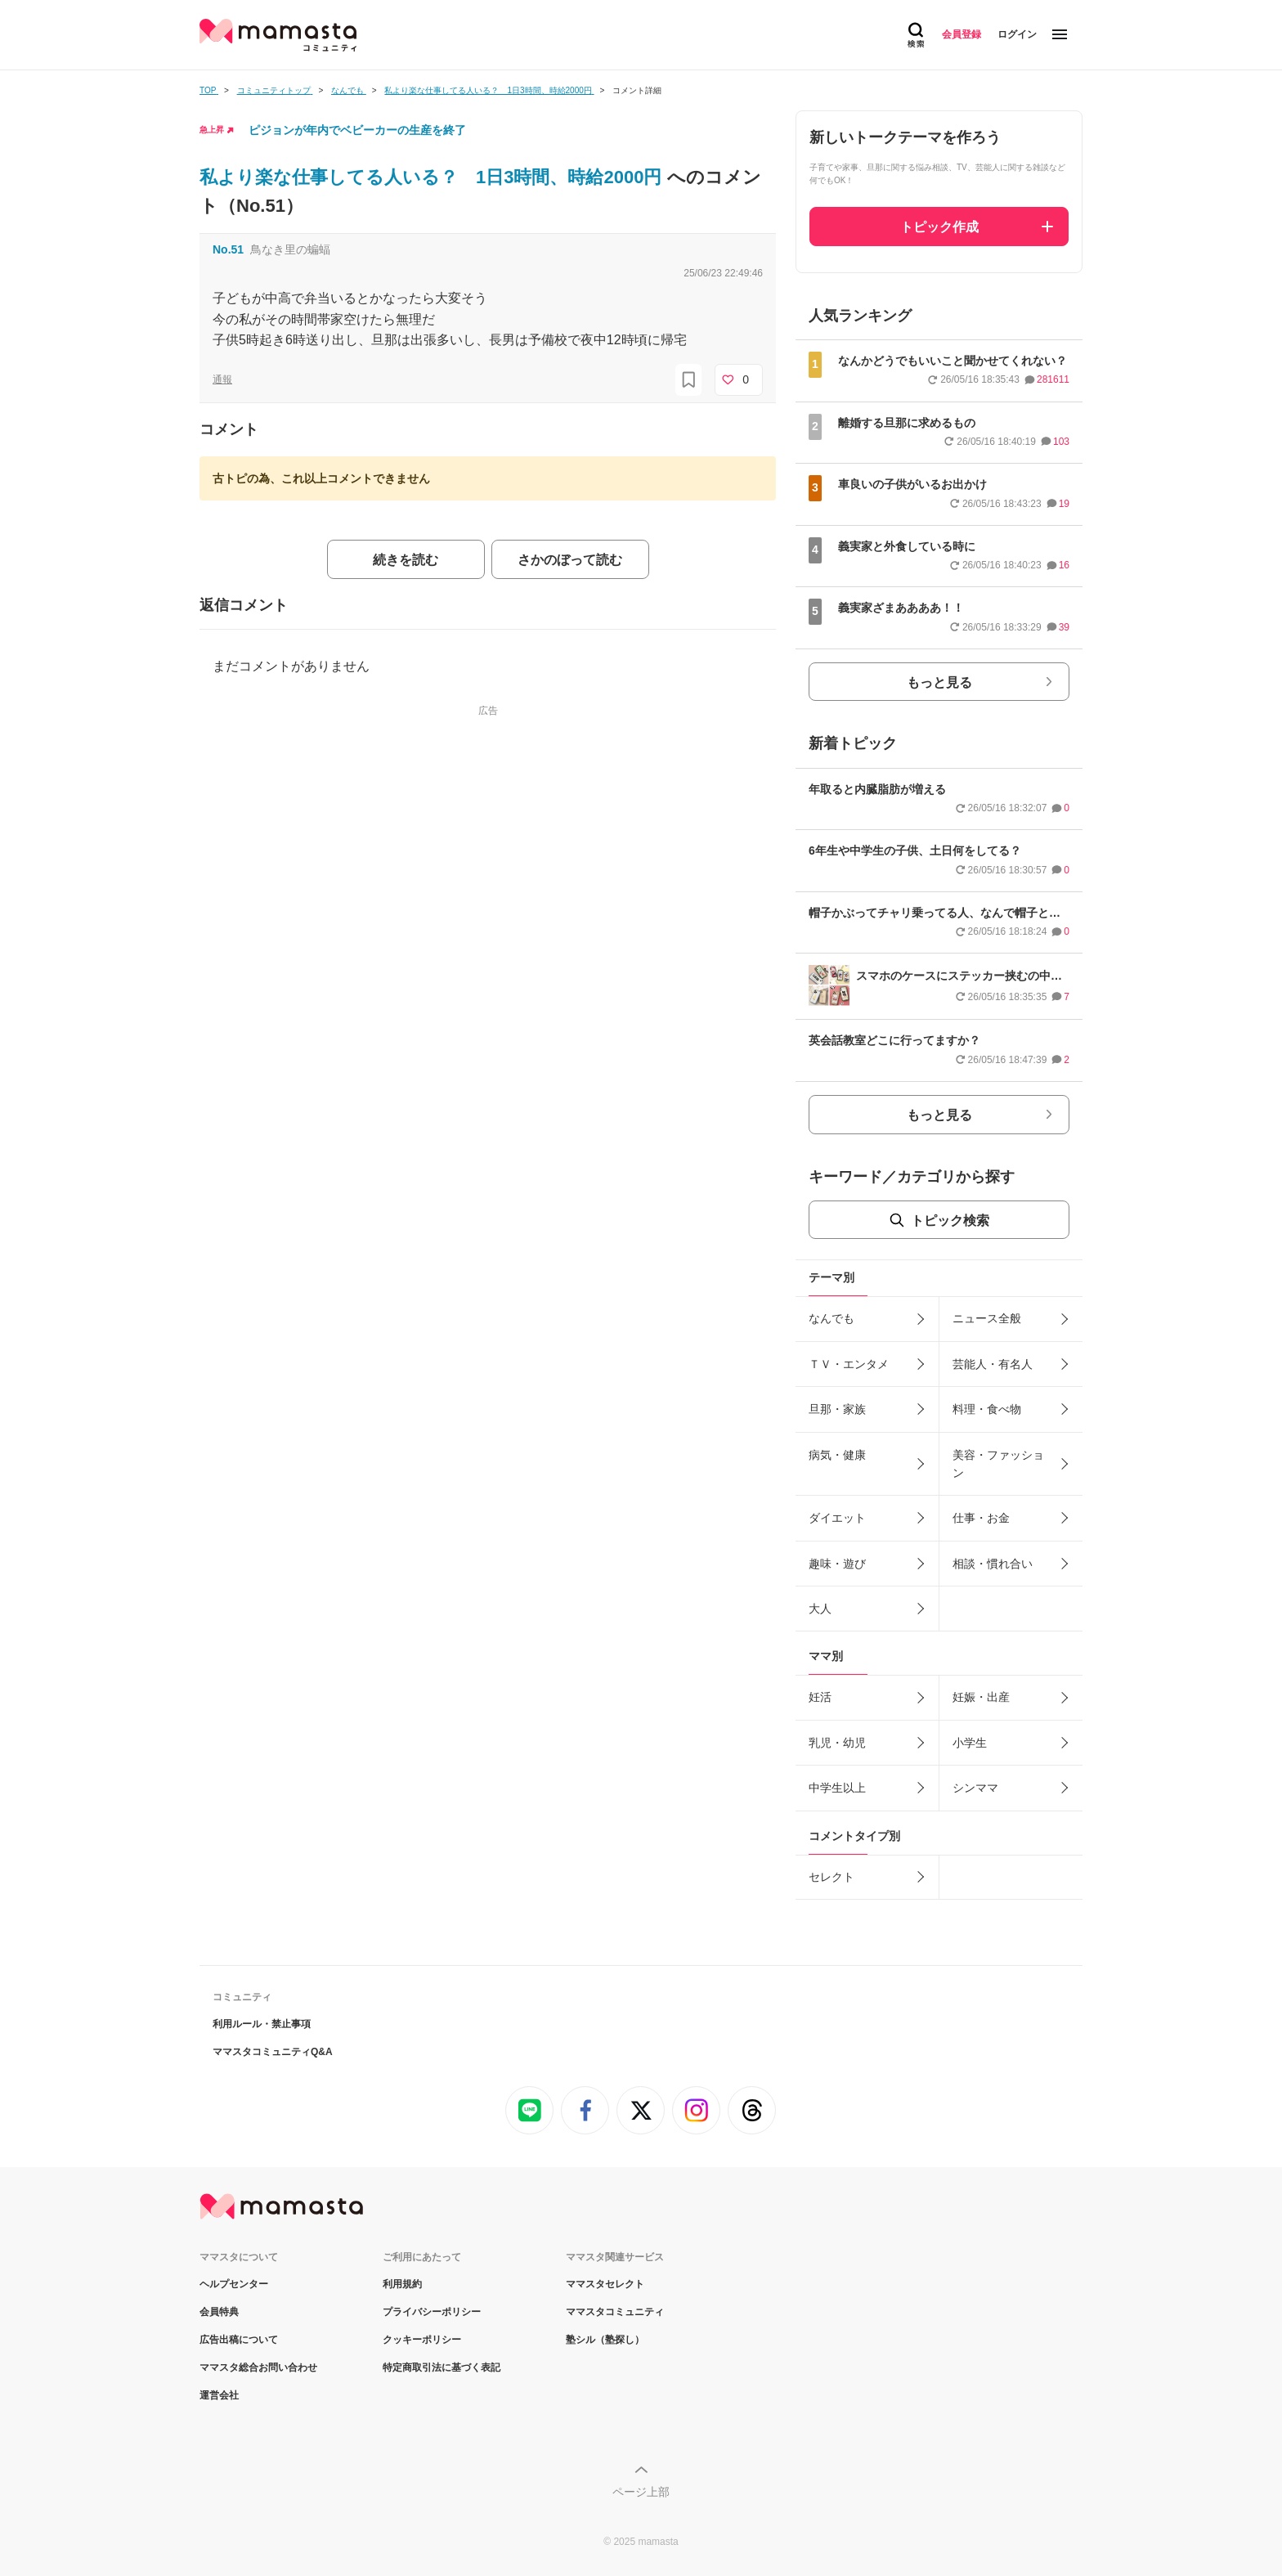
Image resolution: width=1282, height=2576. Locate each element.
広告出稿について (238, 2340)
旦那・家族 (837, 1409)
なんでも (831, 1318)
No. (228, 249)
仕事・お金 (981, 1517)
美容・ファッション (998, 1463)
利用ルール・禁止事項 (262, 2024)
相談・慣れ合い (993, 1563)
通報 (222, 379)
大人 (820, 1608)
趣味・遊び (837, 1563)
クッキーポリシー (422, 2340)
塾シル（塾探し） (605, 2340)
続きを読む (405, 560)
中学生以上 (837, 1787)
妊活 (820, 1696)
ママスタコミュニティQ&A (273, 2052)
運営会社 (219, 2395)
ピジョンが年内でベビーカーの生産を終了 (357, 130)
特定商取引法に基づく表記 (441, 2367)
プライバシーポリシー (432, 2312)
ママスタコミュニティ (615, 2312)
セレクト (831, 1876)
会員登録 (961, 34)
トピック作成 (939, 227)
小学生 (970, 1742)
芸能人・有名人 (993, 1364)
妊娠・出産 (981, 1696)
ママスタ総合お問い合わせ (258, 2367)
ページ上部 (641, 2491)
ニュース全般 (987, 1318)
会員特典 (219, 2312)
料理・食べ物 (987, 1409)
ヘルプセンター (233, 2284)
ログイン (1017, 34)
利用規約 (402, 2284)
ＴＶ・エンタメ (849, 1364)
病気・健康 (837, 1454)
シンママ (975, 1787)
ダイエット (837, 1517)
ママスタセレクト (605, 2284)
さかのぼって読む (570, 560)
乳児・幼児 (837, 1742)
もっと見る (939, 682)
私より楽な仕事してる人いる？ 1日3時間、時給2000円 (433, 177)
